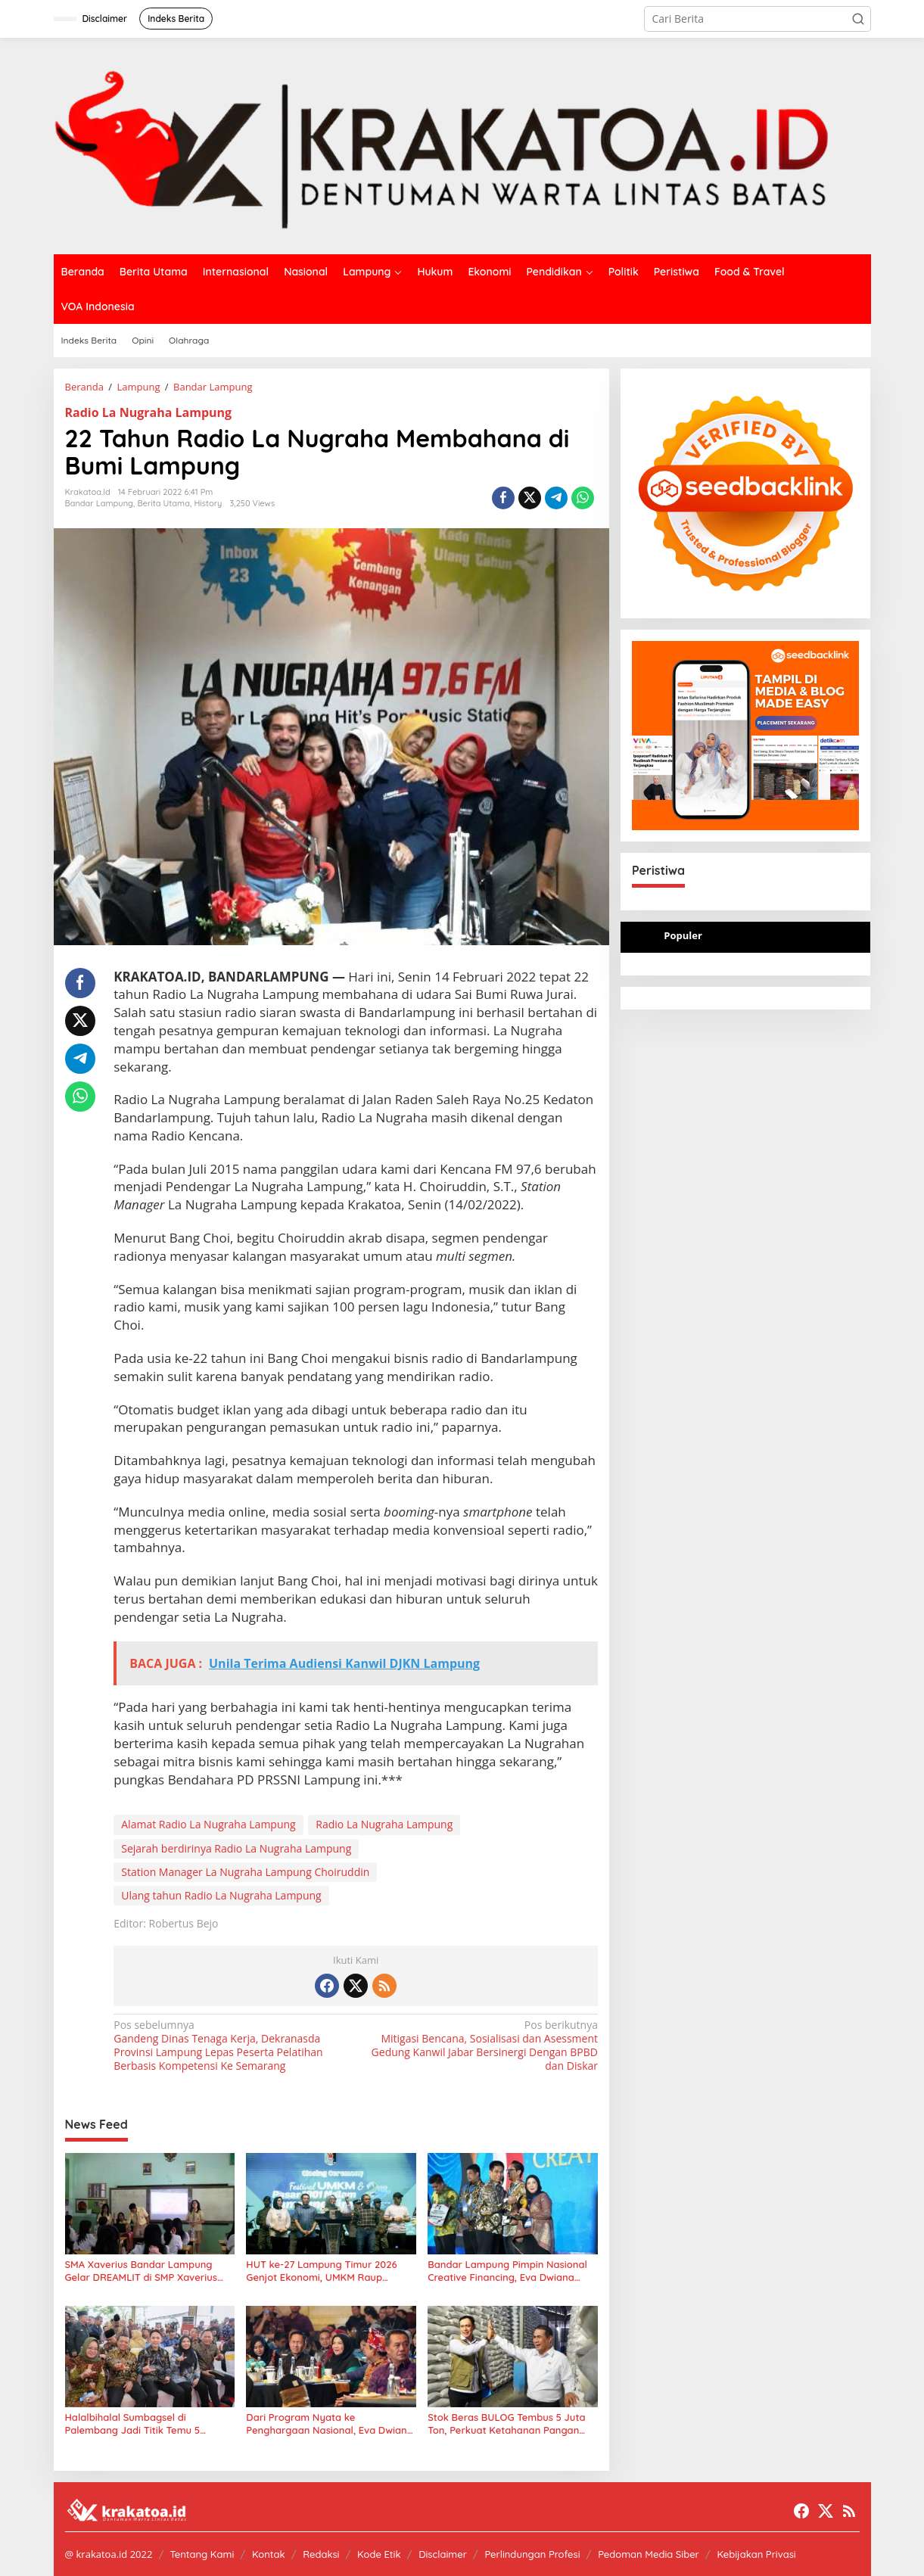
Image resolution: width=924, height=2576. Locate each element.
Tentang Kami (202, 2554)
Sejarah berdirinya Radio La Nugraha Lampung (236, 1848)
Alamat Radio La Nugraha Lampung (208, 1824)
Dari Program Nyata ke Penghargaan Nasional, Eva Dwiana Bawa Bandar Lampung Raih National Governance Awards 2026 (329, 2424)
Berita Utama (163, 503)
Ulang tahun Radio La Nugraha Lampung (221, 1895)
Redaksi (321, 2554)
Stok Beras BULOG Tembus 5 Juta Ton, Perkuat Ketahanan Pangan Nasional (506, 2424)
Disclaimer (442, 2554)
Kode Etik (379, 2554)
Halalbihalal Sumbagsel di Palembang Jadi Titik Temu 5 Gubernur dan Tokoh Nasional (134, 2424)
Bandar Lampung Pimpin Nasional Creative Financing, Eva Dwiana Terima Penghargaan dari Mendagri (511, 2271)
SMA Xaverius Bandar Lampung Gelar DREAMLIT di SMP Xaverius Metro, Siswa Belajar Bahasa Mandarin (141, 2271)
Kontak (268, 2554)
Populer (683, 935)
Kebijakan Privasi (756, 2554)
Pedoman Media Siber (648, 2554)
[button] (858, 19)
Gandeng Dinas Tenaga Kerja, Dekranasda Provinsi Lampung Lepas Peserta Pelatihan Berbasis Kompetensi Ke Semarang (230, 2046)
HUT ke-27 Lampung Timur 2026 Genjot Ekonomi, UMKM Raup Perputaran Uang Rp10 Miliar (321, 2271)
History (208, 503)
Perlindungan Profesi (532, 2554)
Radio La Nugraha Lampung (148, 412)
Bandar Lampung (99, 503)
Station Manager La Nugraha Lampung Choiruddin (245, 1872)
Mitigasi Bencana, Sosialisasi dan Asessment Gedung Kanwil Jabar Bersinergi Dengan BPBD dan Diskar (482, 2046)
